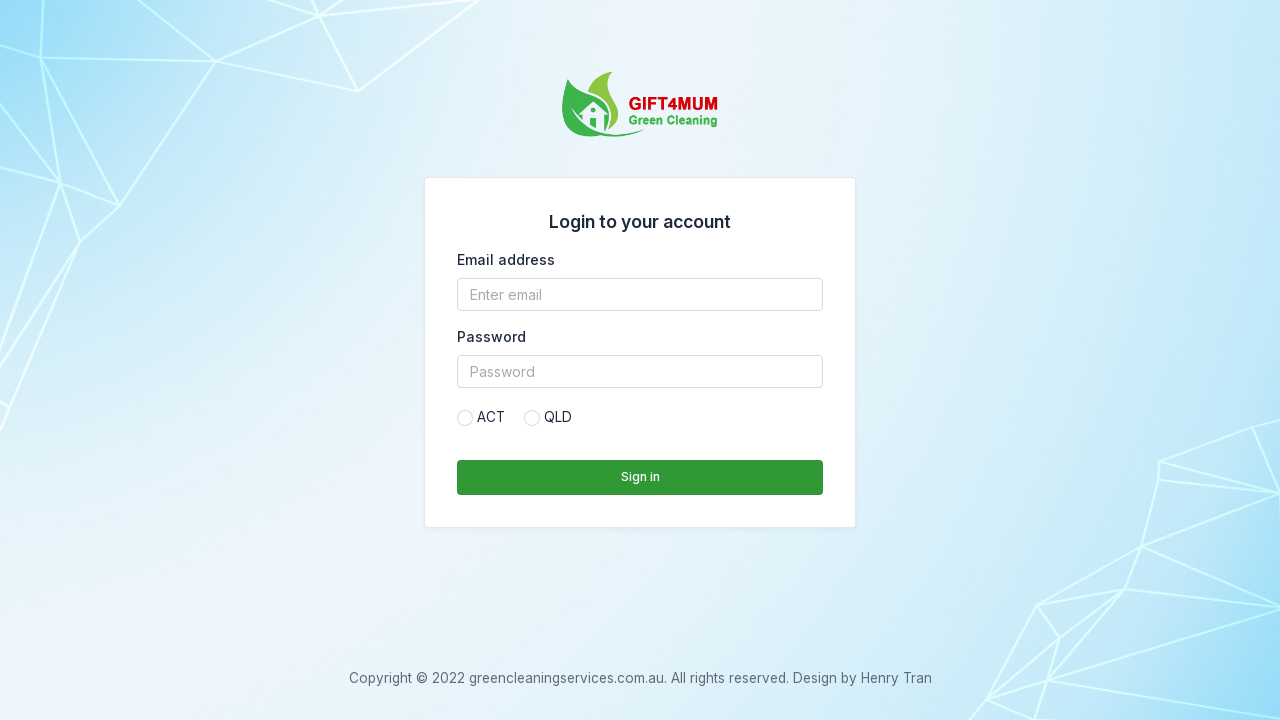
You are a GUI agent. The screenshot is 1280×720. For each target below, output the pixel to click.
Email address (506, 259)
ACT (491, 417)
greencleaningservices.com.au (566, 678)
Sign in (640, 476)
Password (491, 336)
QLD (558, 417)
